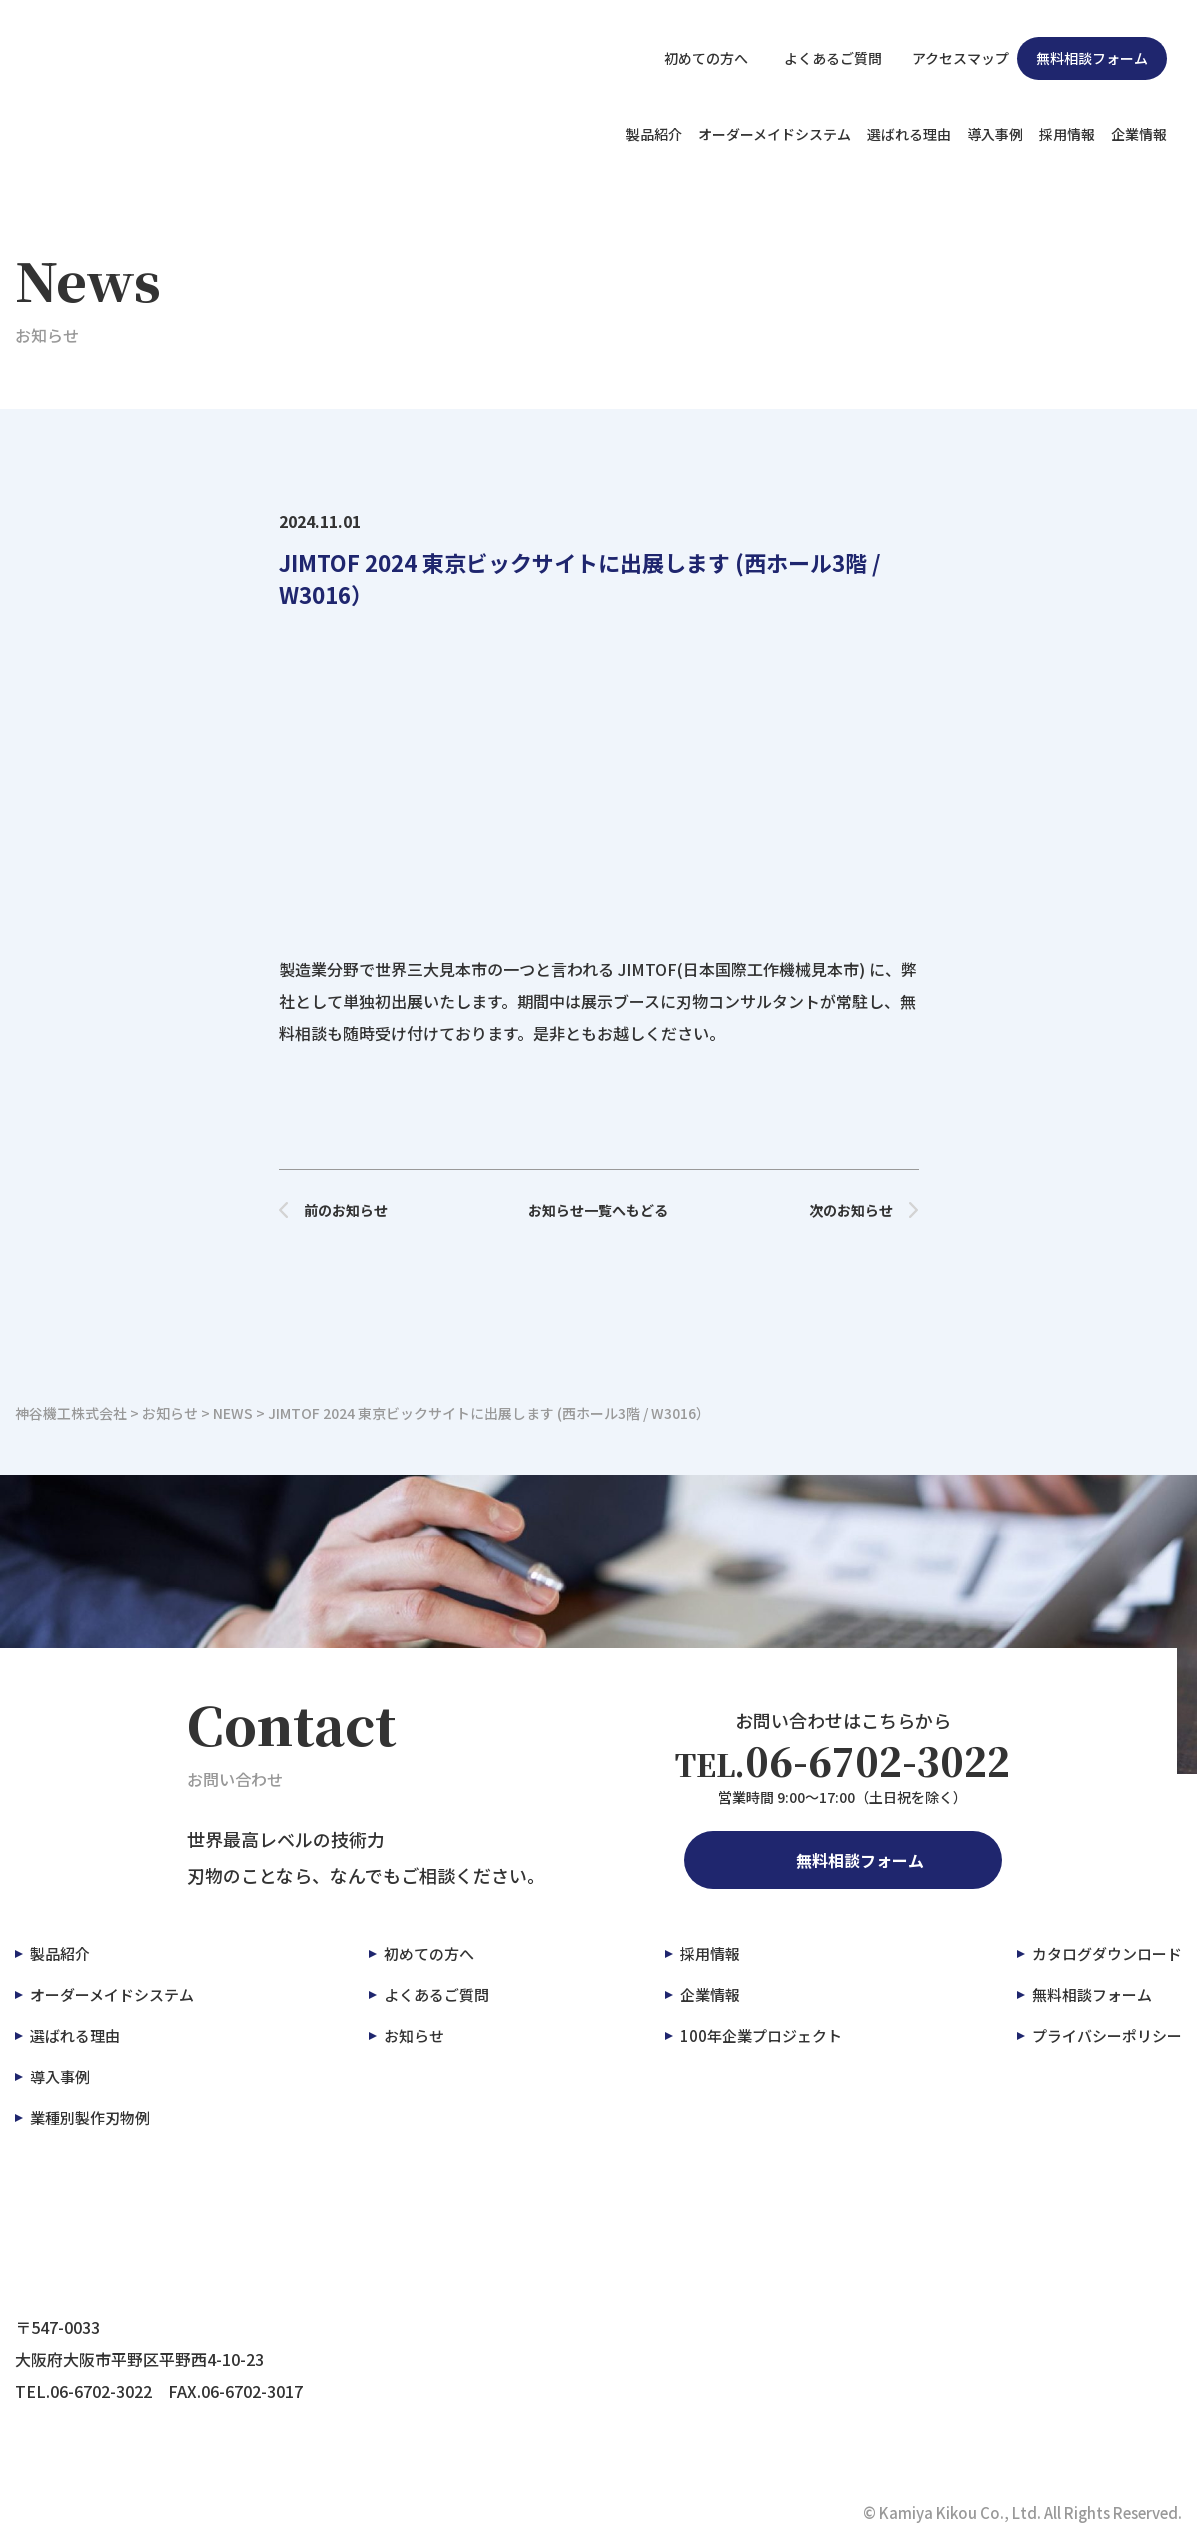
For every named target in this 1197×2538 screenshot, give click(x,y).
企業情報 (1139, 134)
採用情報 (1067, 134)
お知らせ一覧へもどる (598, 1210)
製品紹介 (654, 134)
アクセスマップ (949, 58)
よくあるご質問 (819, 58)
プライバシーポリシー (1107, 2035)
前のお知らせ (333, 1210)
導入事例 (995, 134)
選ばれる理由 (909, 134)
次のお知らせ (863, 1210)
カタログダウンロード (1107, 1953)
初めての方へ (695, 58)
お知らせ (414, 2035)
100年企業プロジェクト (761, 2035)
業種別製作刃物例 (90, 2117)
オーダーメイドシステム (774, 134)
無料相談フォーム (1092, 58)
